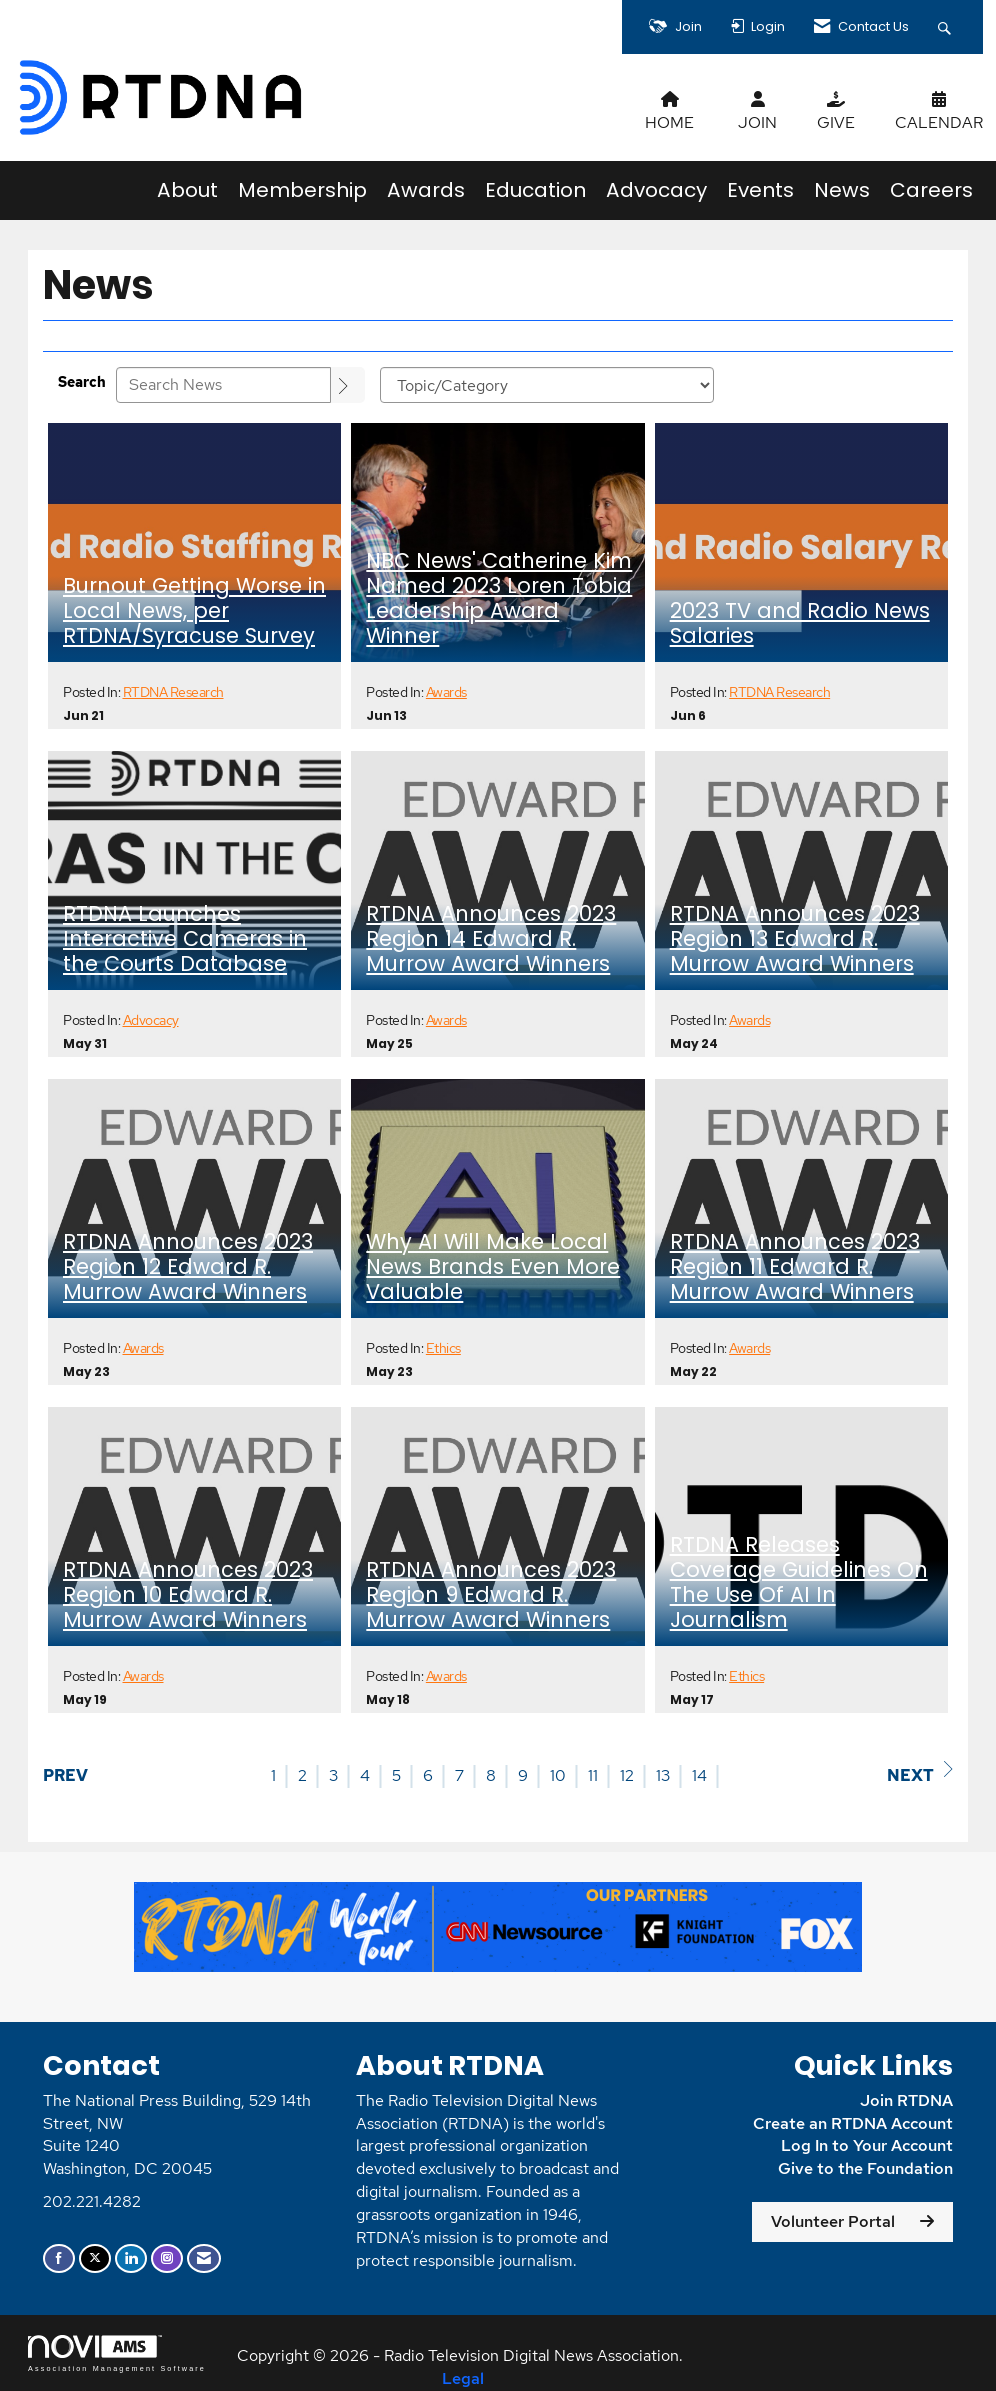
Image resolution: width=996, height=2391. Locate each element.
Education (535, 190)
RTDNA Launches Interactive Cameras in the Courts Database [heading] (185, 939)
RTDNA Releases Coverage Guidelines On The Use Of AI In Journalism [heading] (799, 1583)
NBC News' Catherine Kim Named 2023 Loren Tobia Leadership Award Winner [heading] (499, 599)
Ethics (443, 1347)
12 (627, 1775)
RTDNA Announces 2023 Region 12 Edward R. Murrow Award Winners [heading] (188, 1267)
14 (699, 1775)
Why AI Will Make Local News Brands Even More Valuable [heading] (493, 1267)
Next (920, 1773)
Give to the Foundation (865, 2168)
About (187, 190)
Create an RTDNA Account (853, 2123)
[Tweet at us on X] (95, 2258)
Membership (302, 190)
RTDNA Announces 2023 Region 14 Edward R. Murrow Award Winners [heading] (491, 939)
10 (558, 1775)
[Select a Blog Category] (547, 385)
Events (760, 190)
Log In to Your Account (867, 2145)
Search (82, 381)
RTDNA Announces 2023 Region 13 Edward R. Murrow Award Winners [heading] (795, 939)
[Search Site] (947, 27)
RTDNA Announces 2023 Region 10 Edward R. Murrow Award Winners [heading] (188, 1595)
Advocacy (656, 190)
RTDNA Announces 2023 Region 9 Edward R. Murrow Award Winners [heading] (491, 1595)
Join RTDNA (906, 2100)
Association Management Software (117, 2353)
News (842, 190)
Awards (426, 190)
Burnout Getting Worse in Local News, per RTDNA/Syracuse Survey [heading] (194, 611)
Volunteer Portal (833, 2221)
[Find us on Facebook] (59, 2258)
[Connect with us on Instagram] (167, 2258)
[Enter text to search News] (223, 385)
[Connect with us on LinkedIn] (131, 2258)
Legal (463, 2378)
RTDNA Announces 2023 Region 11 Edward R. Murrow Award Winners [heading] (795, 1267)
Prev (65, 1775)
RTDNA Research (173, 691)
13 (663, 1775)
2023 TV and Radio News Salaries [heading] (800, 624)
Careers (931, 190)
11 (593, 1775)
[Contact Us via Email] (204, 2258)
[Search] (348, 385)
